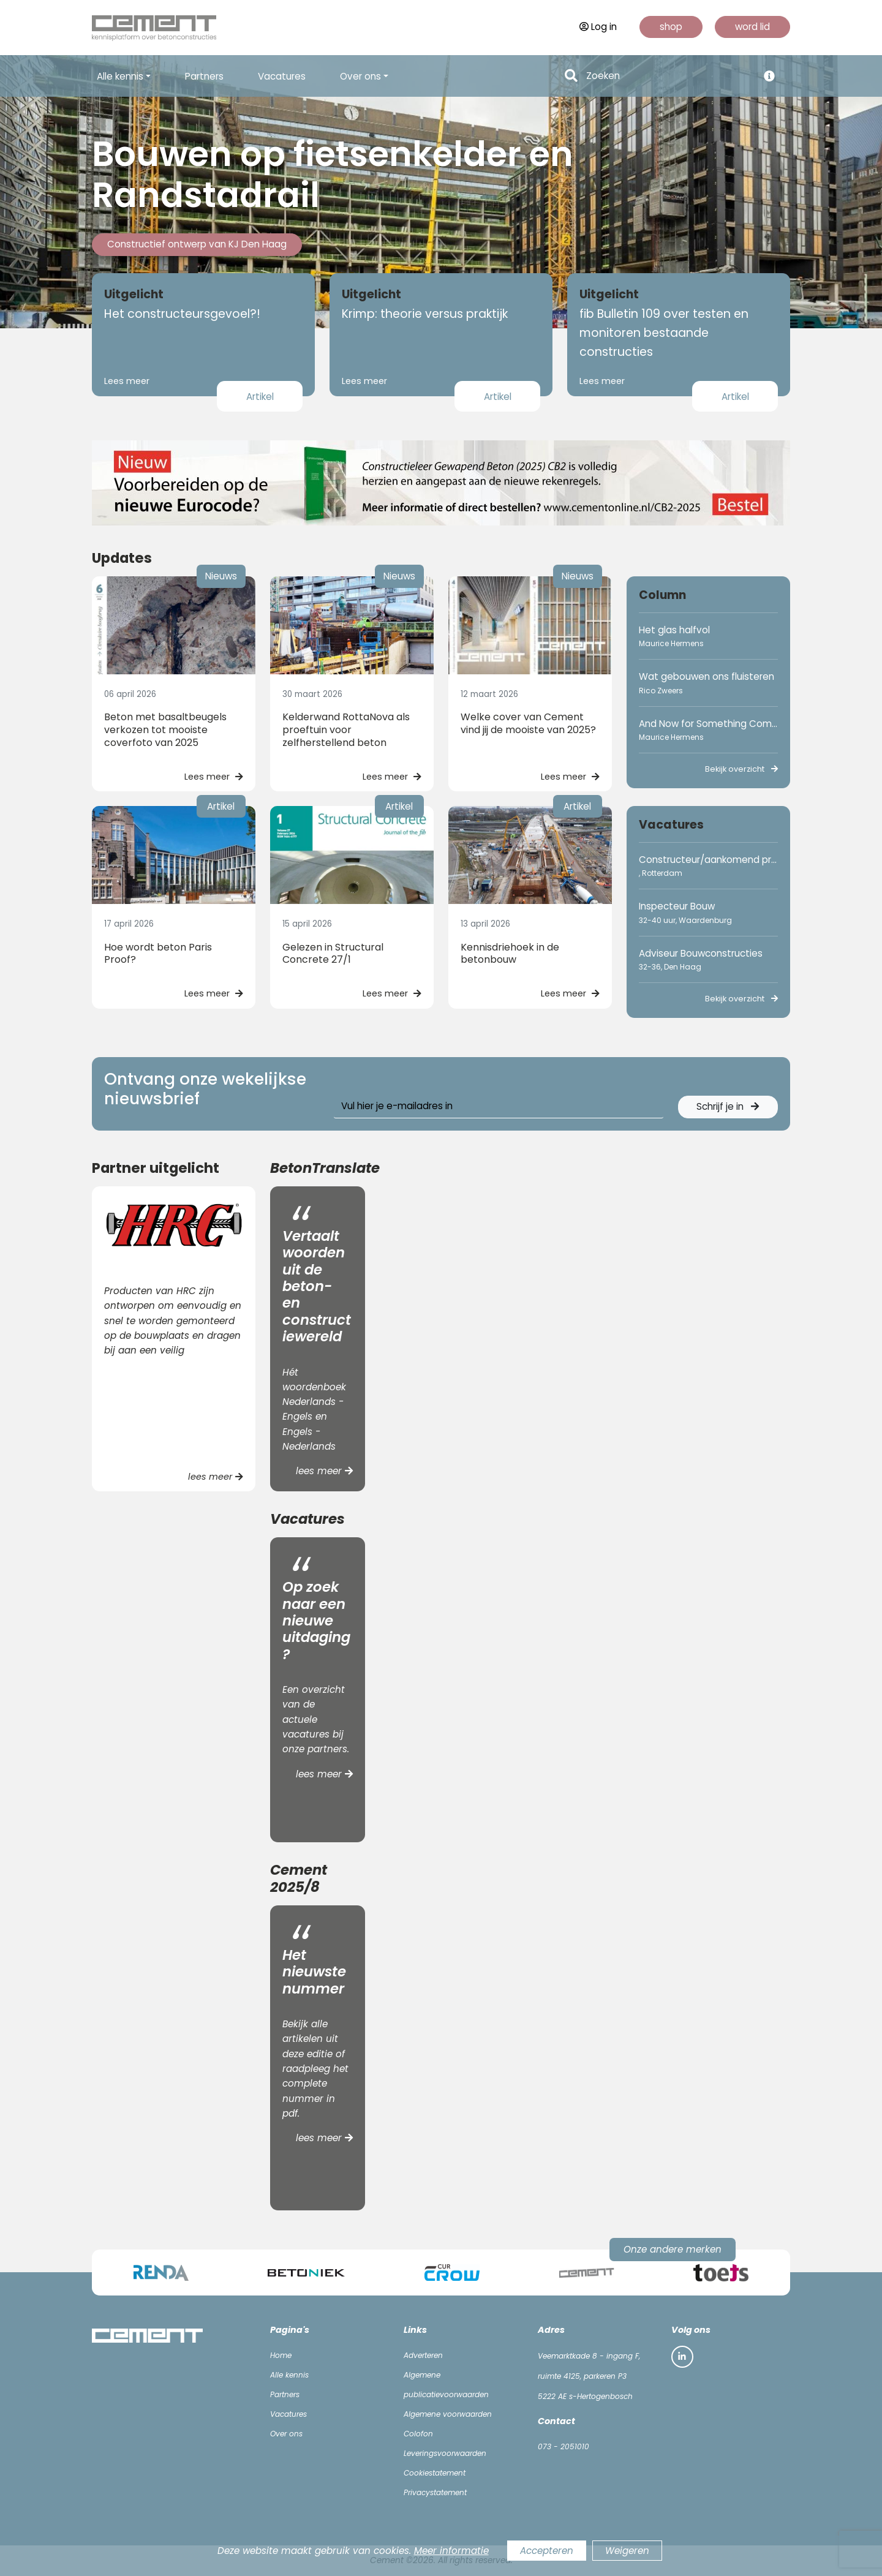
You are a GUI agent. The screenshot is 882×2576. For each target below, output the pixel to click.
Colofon (418, 2433)
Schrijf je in (727, 1106)
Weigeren (627, 2550)
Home (281, 2355)
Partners (204, 76)
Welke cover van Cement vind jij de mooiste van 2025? (528, 723)
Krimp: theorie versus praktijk (425, 314)
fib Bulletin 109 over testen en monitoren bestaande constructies (663, 333)
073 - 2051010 (563, 2446)
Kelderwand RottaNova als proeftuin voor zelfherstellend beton (346, 730)
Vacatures (282, 76)
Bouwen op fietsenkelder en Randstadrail (332, 174)
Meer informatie (451, 2550)
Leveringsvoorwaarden (445, 2453)
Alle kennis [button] (120, 76)
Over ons (286, 2433)
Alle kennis (289, 2375)
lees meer (215, 1477)
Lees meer (126, 381)
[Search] (668, 76)
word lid (752, 26)
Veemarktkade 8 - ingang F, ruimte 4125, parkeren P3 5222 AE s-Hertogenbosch (589, 2376)
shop (671, 26)
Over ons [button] (360, 76)
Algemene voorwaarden (448, 2414)
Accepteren (546, 2550)
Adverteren (423, 2355)
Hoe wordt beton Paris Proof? (158, 953)
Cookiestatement (435, 2473)
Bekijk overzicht (741, 769)
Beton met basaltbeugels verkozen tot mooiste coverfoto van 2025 (165, 730)
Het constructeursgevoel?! (182, 314)
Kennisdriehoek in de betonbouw (510, 953)
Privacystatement (435, 2492)
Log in (598, 26)
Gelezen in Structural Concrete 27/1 (332, 953)
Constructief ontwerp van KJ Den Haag (197, 244)
